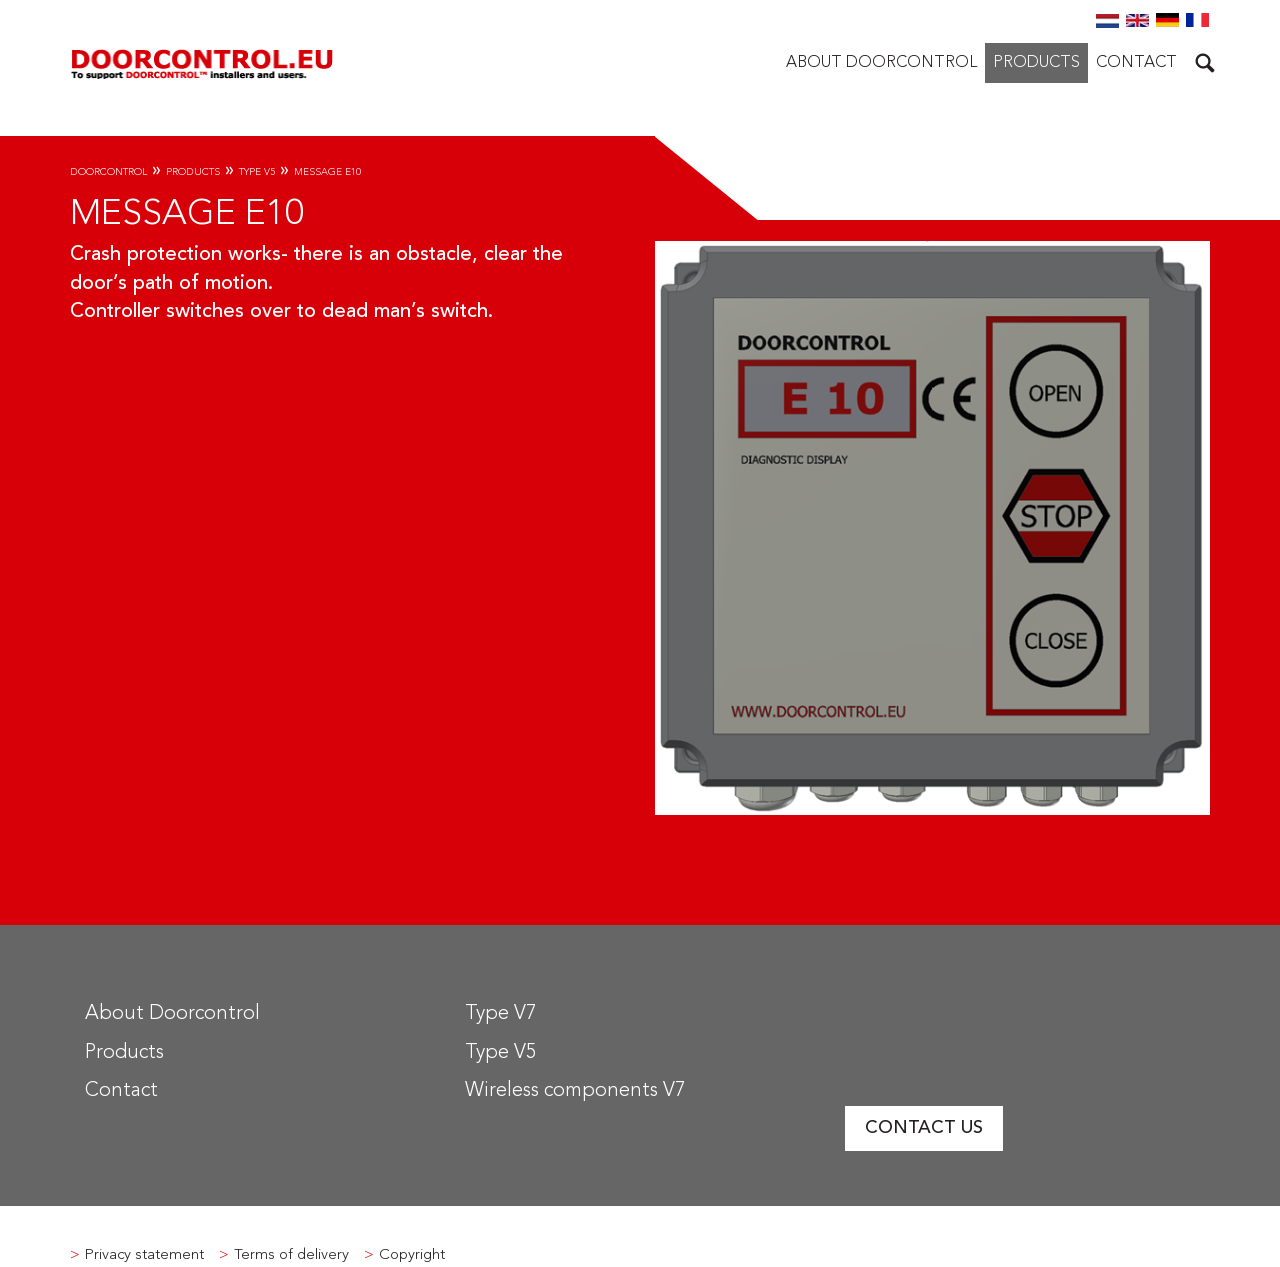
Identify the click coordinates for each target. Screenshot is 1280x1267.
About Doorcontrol (881, 63)
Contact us (924, 1128)
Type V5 (257, 172)
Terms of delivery (291, 1255)
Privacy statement (144, 1255)
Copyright (412, 1255)
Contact (1136, 63)
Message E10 (327, 172)
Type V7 (500, 1014)
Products (1036, 63)
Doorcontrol (108, 172)
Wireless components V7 (575, 1091)
